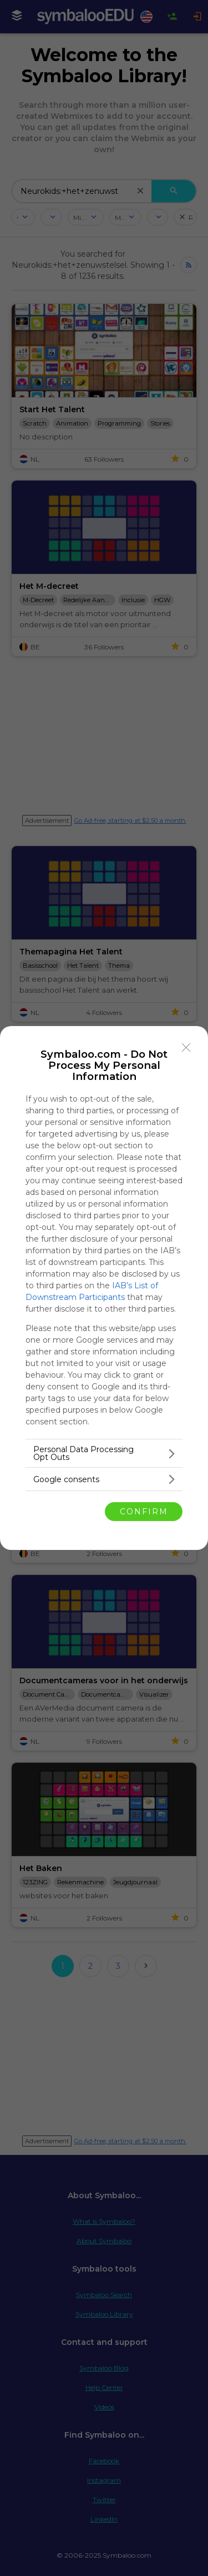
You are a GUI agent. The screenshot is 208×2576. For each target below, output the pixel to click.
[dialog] (104, 1288)
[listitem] (104, 1453)
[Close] (186, 1047)
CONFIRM (144, 1512)
